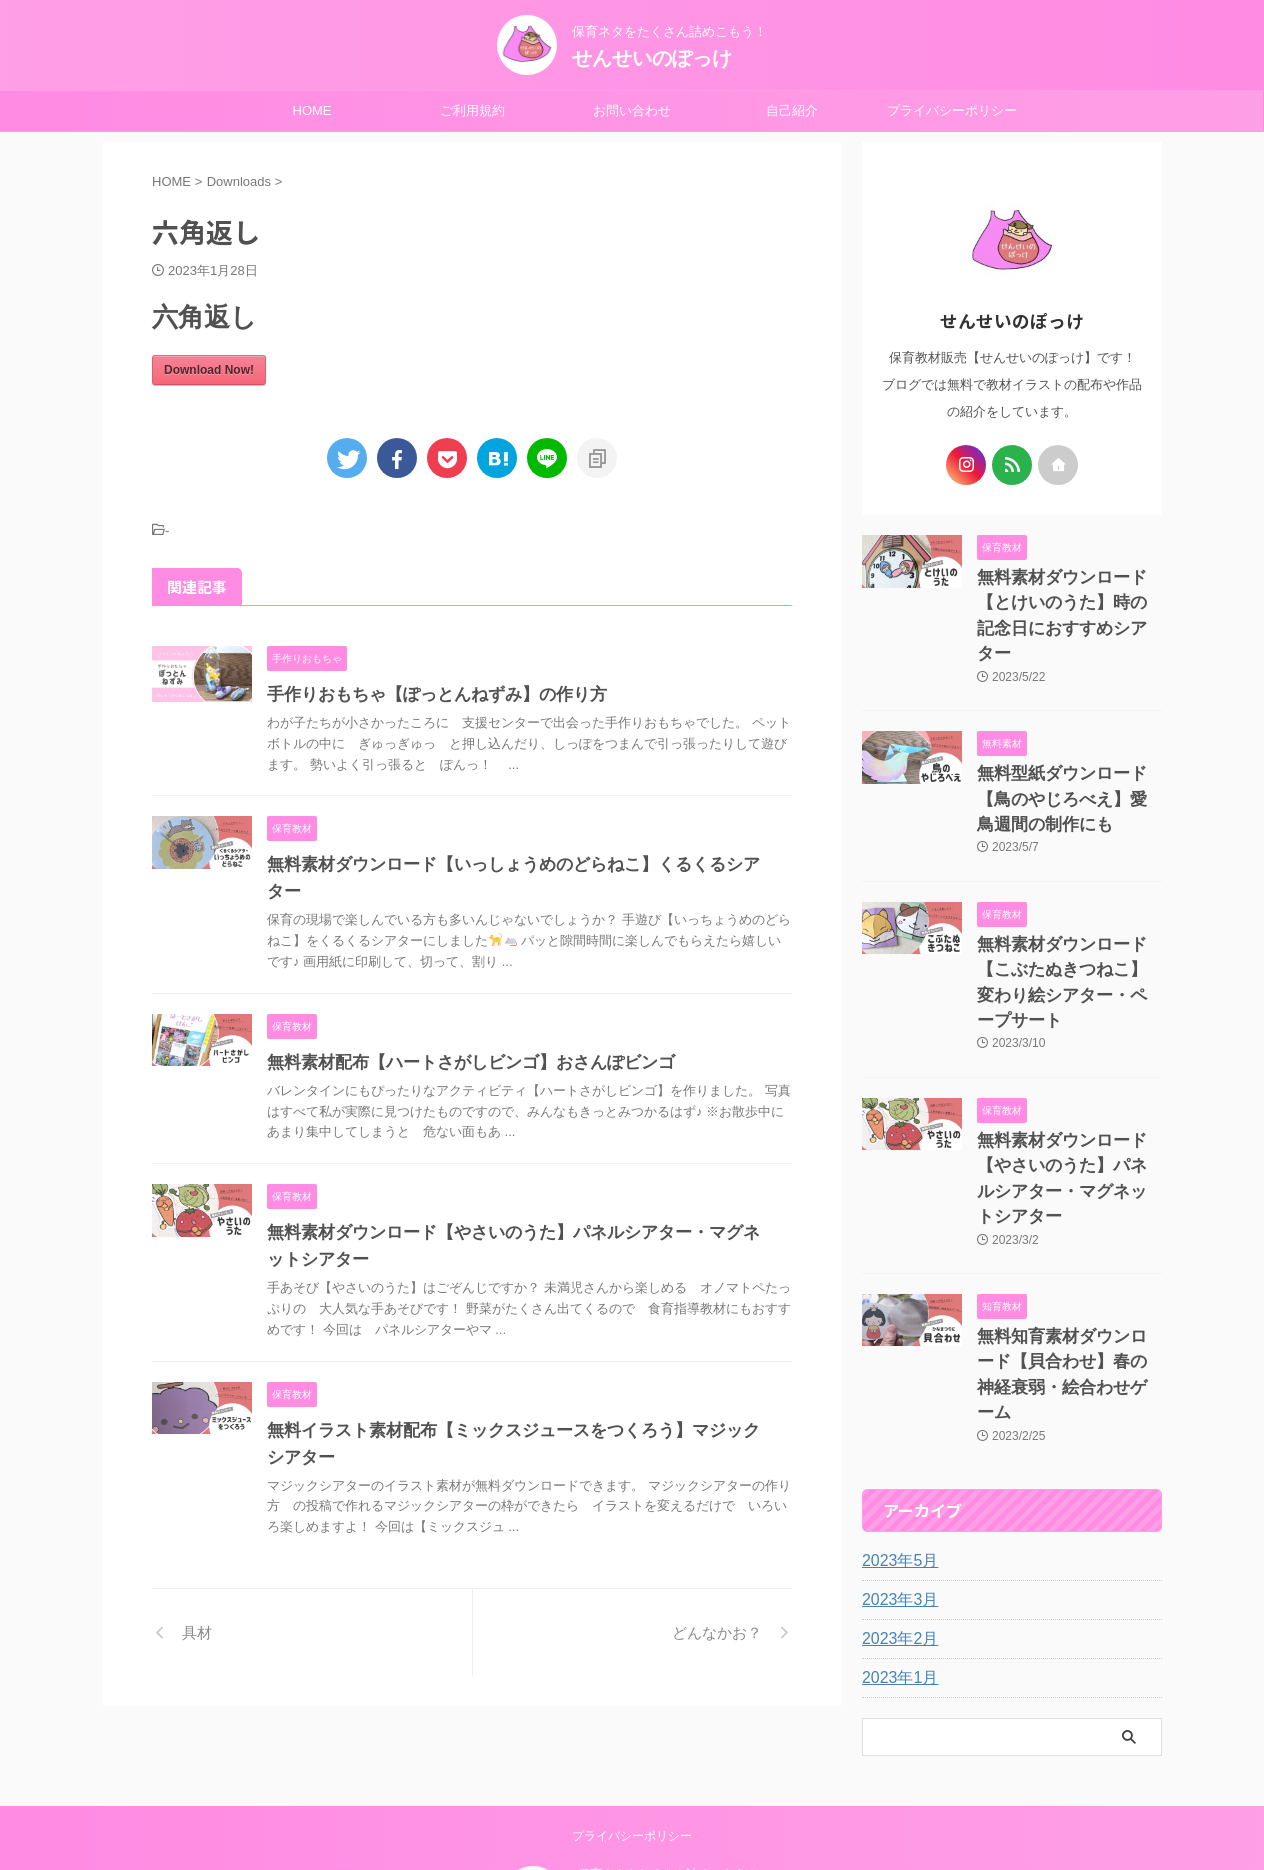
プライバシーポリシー (952, 110)
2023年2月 (895, 1493)
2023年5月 (895, 1415)
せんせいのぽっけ (652, 58)
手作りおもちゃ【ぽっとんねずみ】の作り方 (427, 694)
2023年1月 (895, 1532)
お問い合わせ (632, 110)
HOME (312, 110)
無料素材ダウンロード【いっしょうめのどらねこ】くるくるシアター (515, 864)
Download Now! (209, 370)
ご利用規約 (472, 110)
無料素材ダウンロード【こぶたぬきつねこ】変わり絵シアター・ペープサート (1068, 922)
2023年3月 (895, 1454)
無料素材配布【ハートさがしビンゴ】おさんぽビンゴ (459, 1035)
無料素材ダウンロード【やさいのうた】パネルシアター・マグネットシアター (1068, 1084)
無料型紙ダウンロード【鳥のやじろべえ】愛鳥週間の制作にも (1068, 760)
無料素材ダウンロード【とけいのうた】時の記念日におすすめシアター (1068, 598)
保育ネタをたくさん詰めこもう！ (668, 1767)
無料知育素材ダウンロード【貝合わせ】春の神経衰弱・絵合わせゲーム (1068, 1246)
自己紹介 (792, 110)
